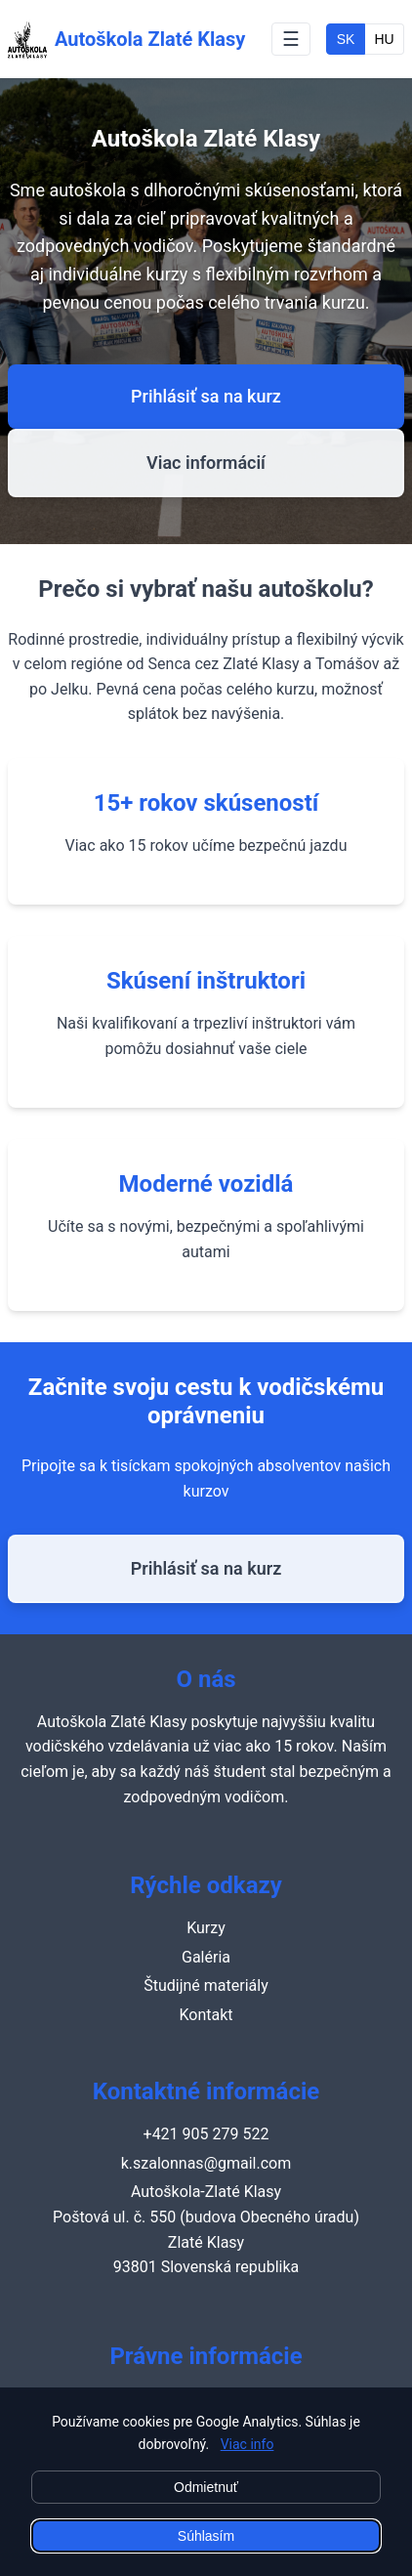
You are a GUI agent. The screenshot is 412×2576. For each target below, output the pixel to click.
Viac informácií (206, 462)
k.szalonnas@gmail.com (206, 2163)
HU (383, 39)
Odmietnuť (206, 2487)
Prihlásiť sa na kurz (206, 396)
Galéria (206, 1957)
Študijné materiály (206, 1985)
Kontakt (205, 2015)
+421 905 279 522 (206, 2134)
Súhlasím (206, 2536)
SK (346, 39)
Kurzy (206, 1928)
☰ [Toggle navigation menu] (291, 39)
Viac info (247, 2444)
